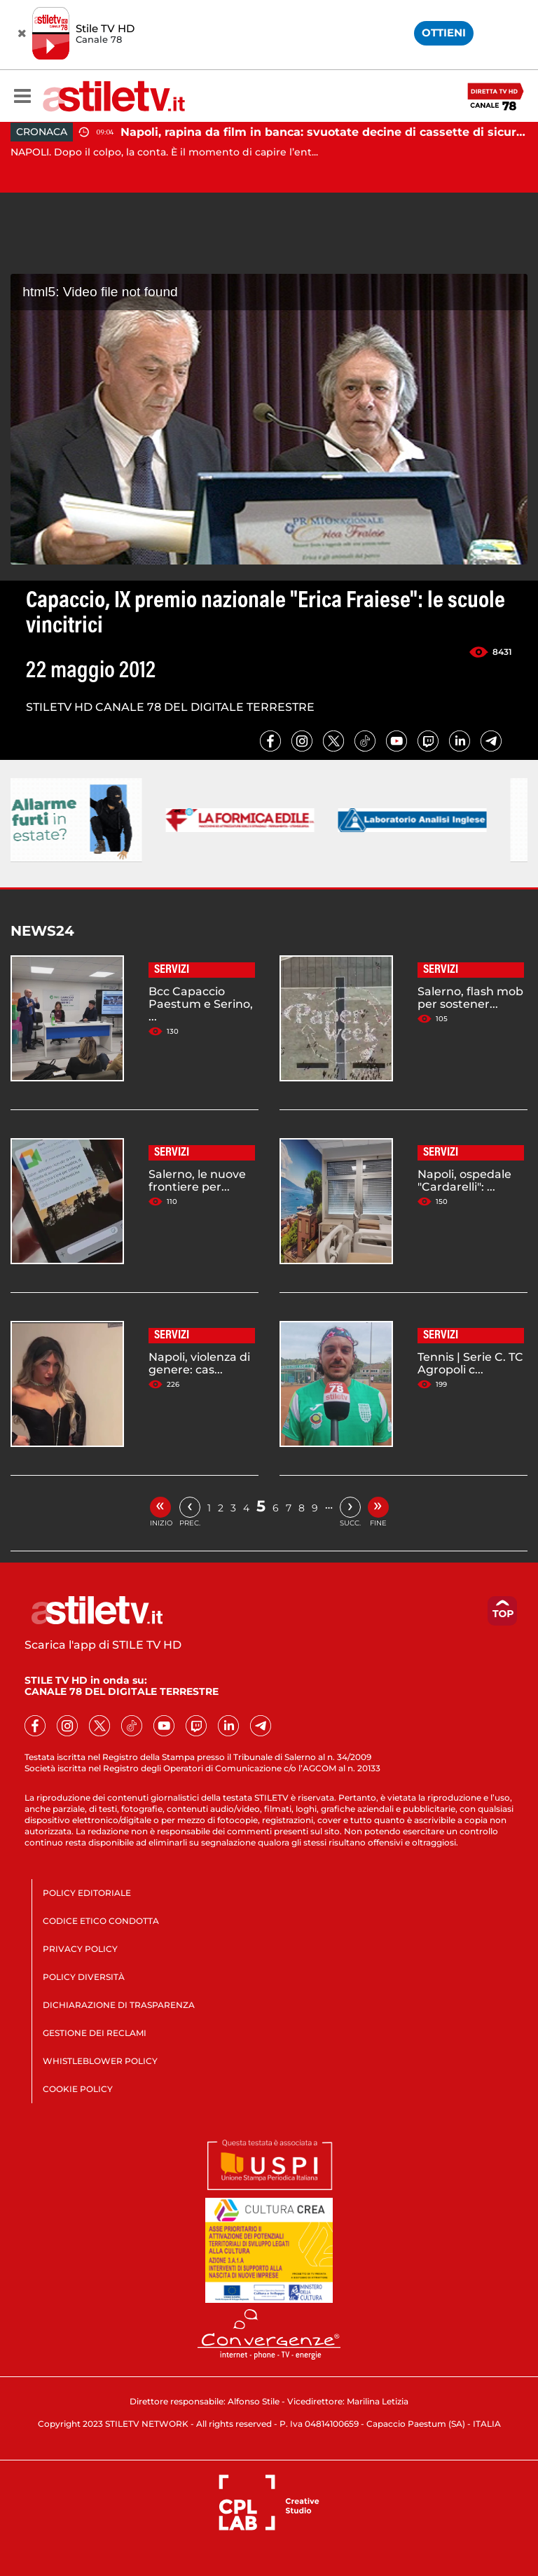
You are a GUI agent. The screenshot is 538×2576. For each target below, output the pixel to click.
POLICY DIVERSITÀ (84, 1977)
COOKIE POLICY (78, 2089)
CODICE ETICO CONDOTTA (101, 1921)
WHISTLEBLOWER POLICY (100, 2061)
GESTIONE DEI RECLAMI (94, 2033)
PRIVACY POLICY (80, 1949)
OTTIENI (444, 32)
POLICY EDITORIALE (87, 1893)
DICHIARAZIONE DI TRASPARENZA (119, 2005)
